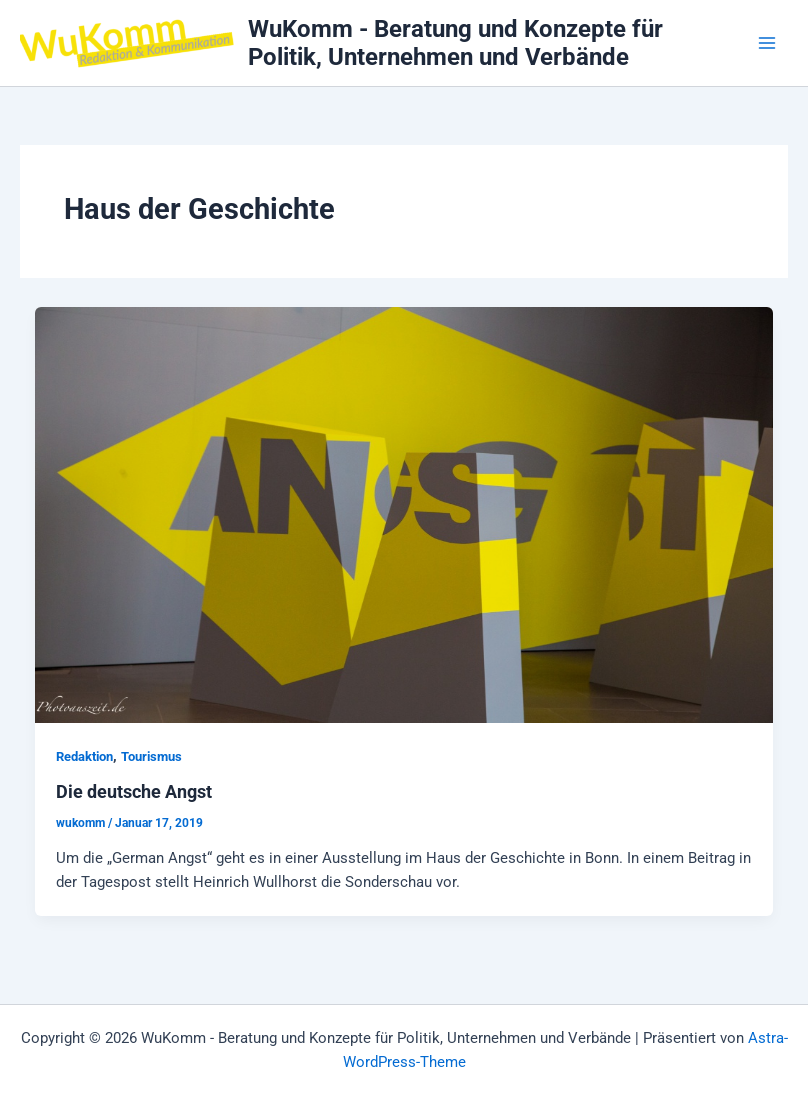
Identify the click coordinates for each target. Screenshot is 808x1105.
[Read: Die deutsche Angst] (404, 514)
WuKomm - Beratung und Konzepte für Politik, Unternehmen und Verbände (455, 43)
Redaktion (84, 756)
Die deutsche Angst (134, 791)
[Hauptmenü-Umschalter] (767, 43)
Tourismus (151, 756)
